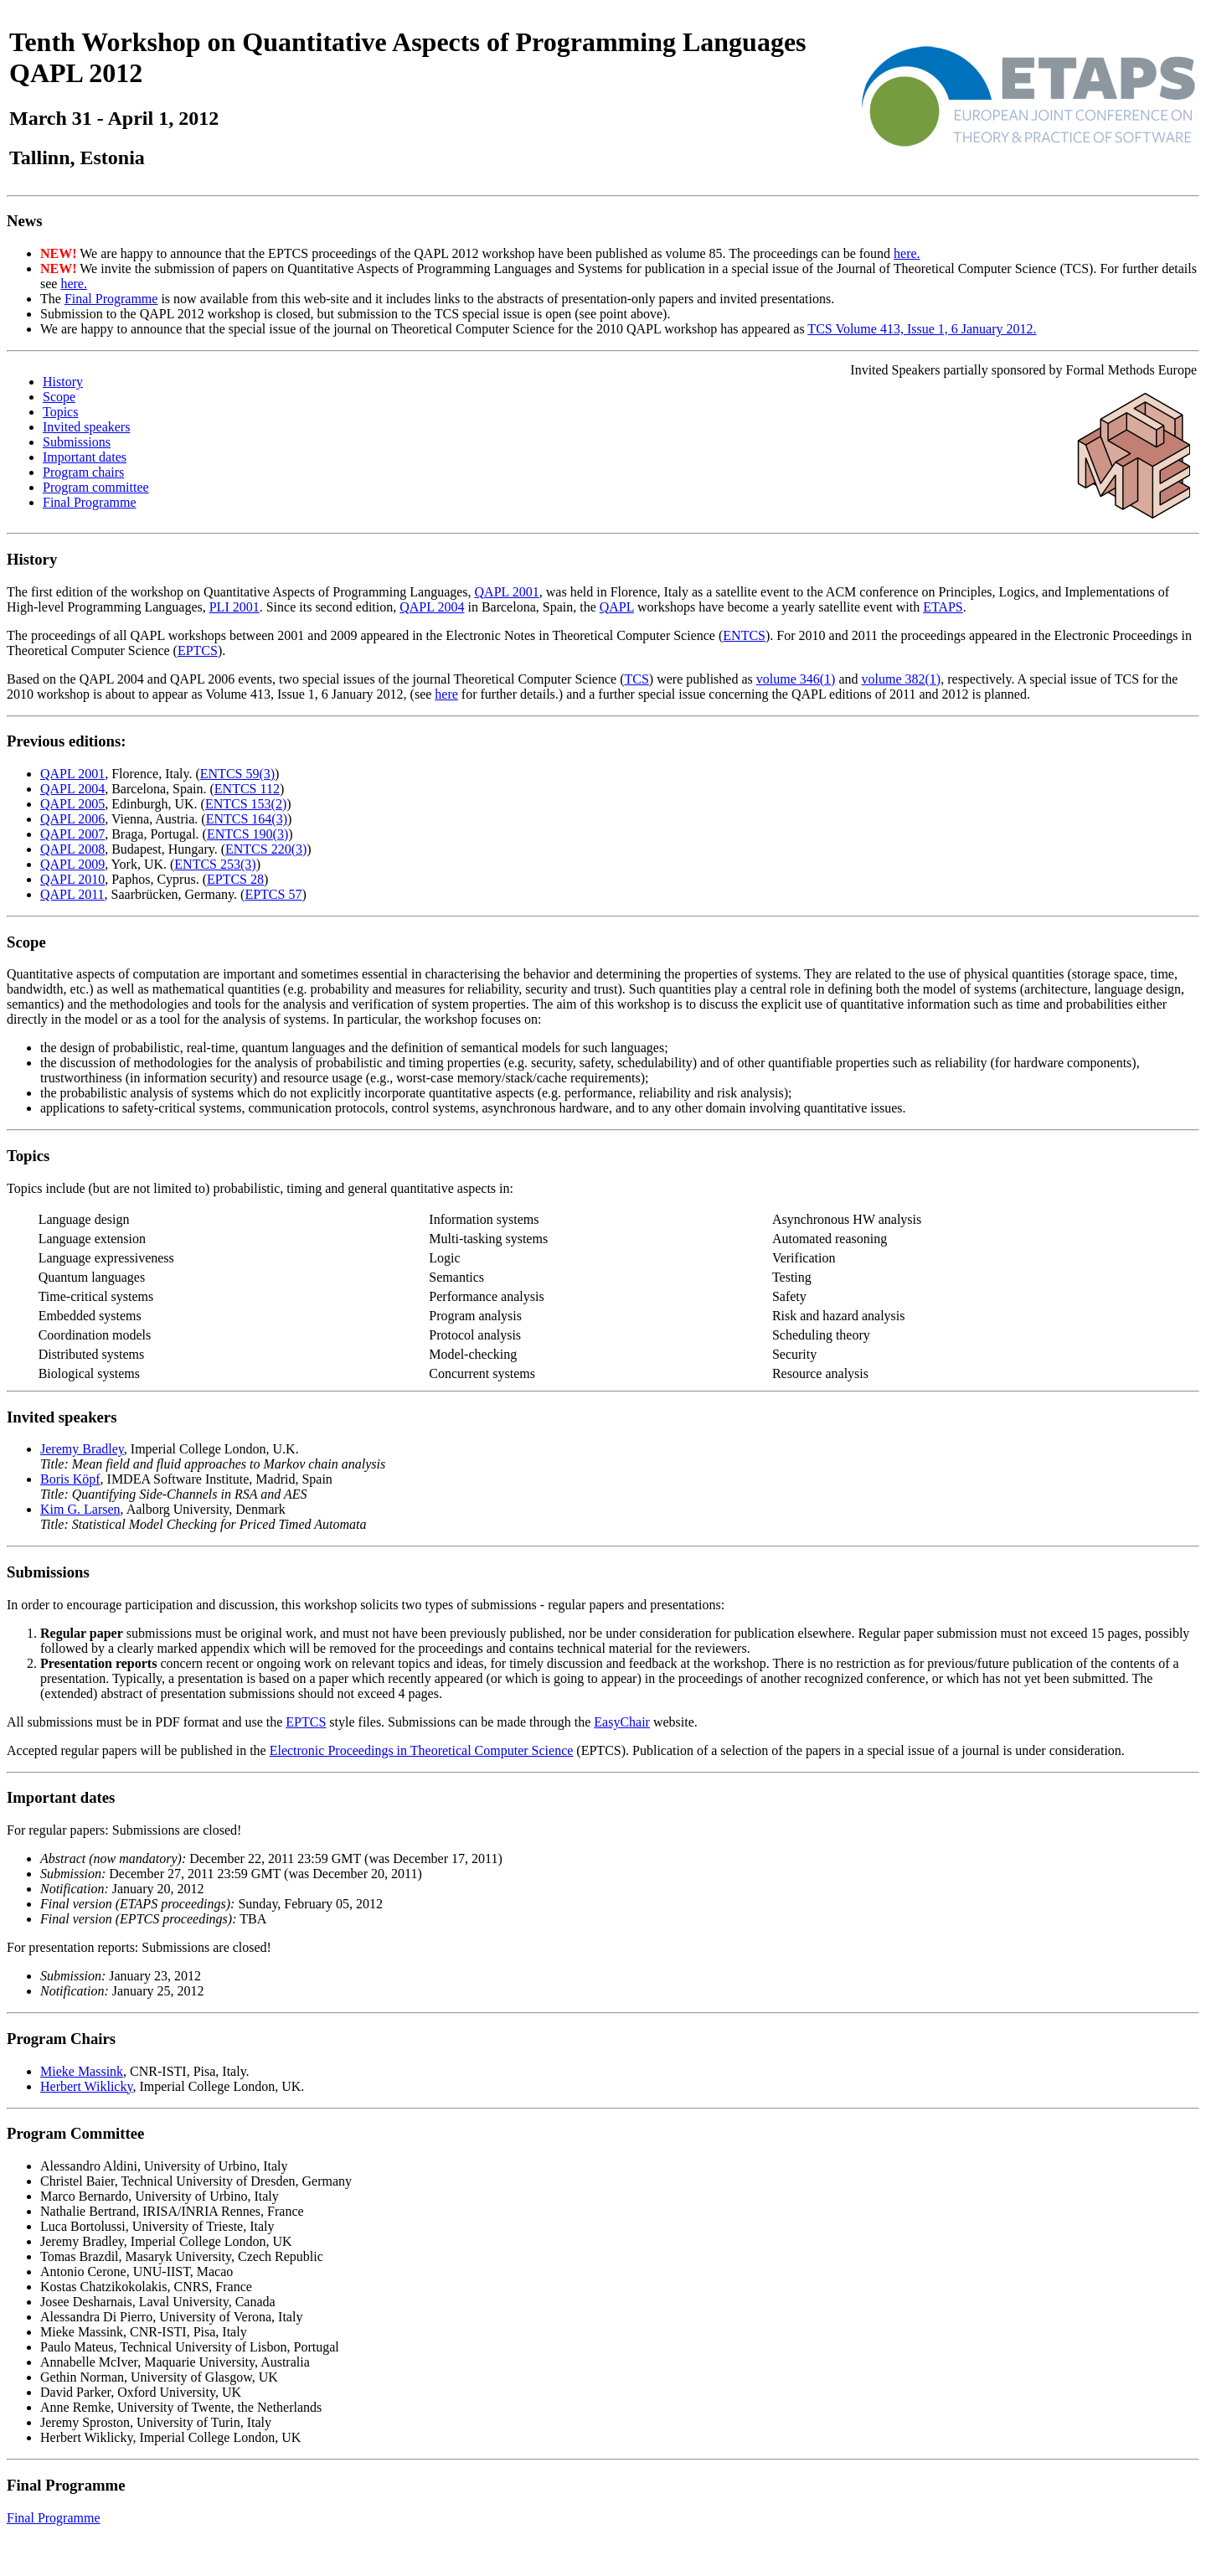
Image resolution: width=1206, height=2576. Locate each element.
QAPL (617, 607)
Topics (60, 412)
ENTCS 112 (247, 789)
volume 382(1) (901, 679)
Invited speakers (86, 427)
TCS (636, 679)
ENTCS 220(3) (266, 849)
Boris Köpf (70, 1479)
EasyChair (622, 1722)
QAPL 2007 (72, 834)
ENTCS (744, 635)
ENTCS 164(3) (246, 819)
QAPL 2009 (72, 864)
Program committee (96, 487)
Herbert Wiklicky (86, 2086)
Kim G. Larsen (80, 1509)
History (63, 381)
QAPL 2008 (72, 849)
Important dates (84, 457)
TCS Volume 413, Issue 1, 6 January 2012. (921, 329)
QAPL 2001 (507, 592)
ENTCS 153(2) (245, 804)
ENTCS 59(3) (237, 774)
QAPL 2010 (72, 879)
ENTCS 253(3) (214, 864)
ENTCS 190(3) (247, 834)
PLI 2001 (234, 607)
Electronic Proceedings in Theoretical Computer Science (422, 1750)
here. (907, 253)
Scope (59, 397)
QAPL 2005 (72, 804)
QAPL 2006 (72, 819)
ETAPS (943, 607)
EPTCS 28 (235, 879)
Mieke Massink (81, 2071)
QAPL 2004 (431, 607)
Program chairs (83, 472)
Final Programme (111, 299)
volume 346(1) (796, 679)
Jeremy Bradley (82, 1449)
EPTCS (198, 650)
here (446, 694)
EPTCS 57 (273, 894)
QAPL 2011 (72, 894)
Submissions (77, 442)
